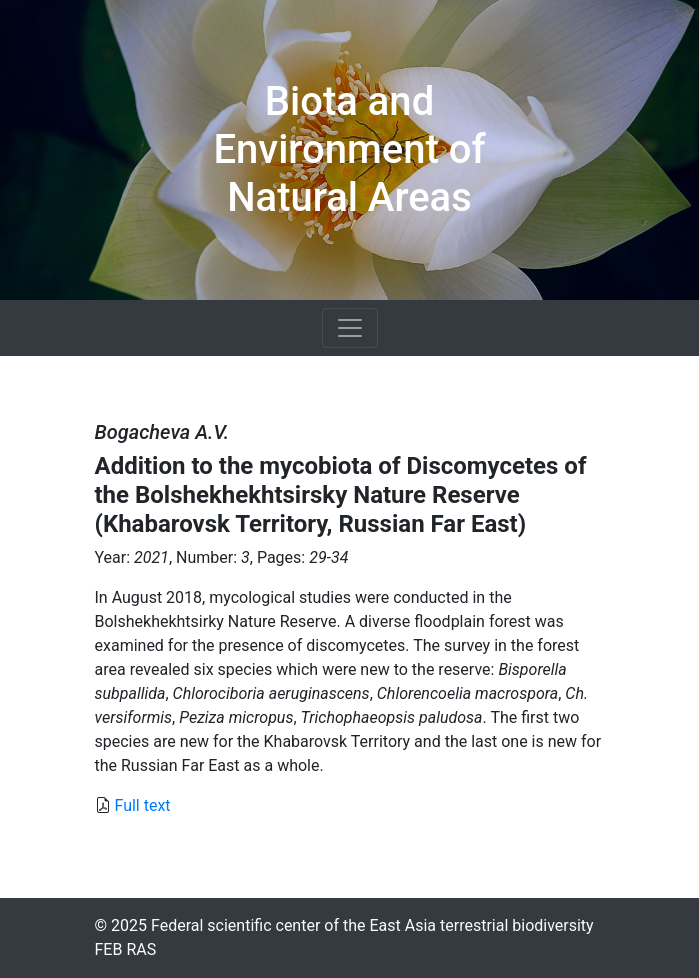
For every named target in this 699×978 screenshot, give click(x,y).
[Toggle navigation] (350, 328)
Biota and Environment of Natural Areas (349, 149)
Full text (142, 805)
